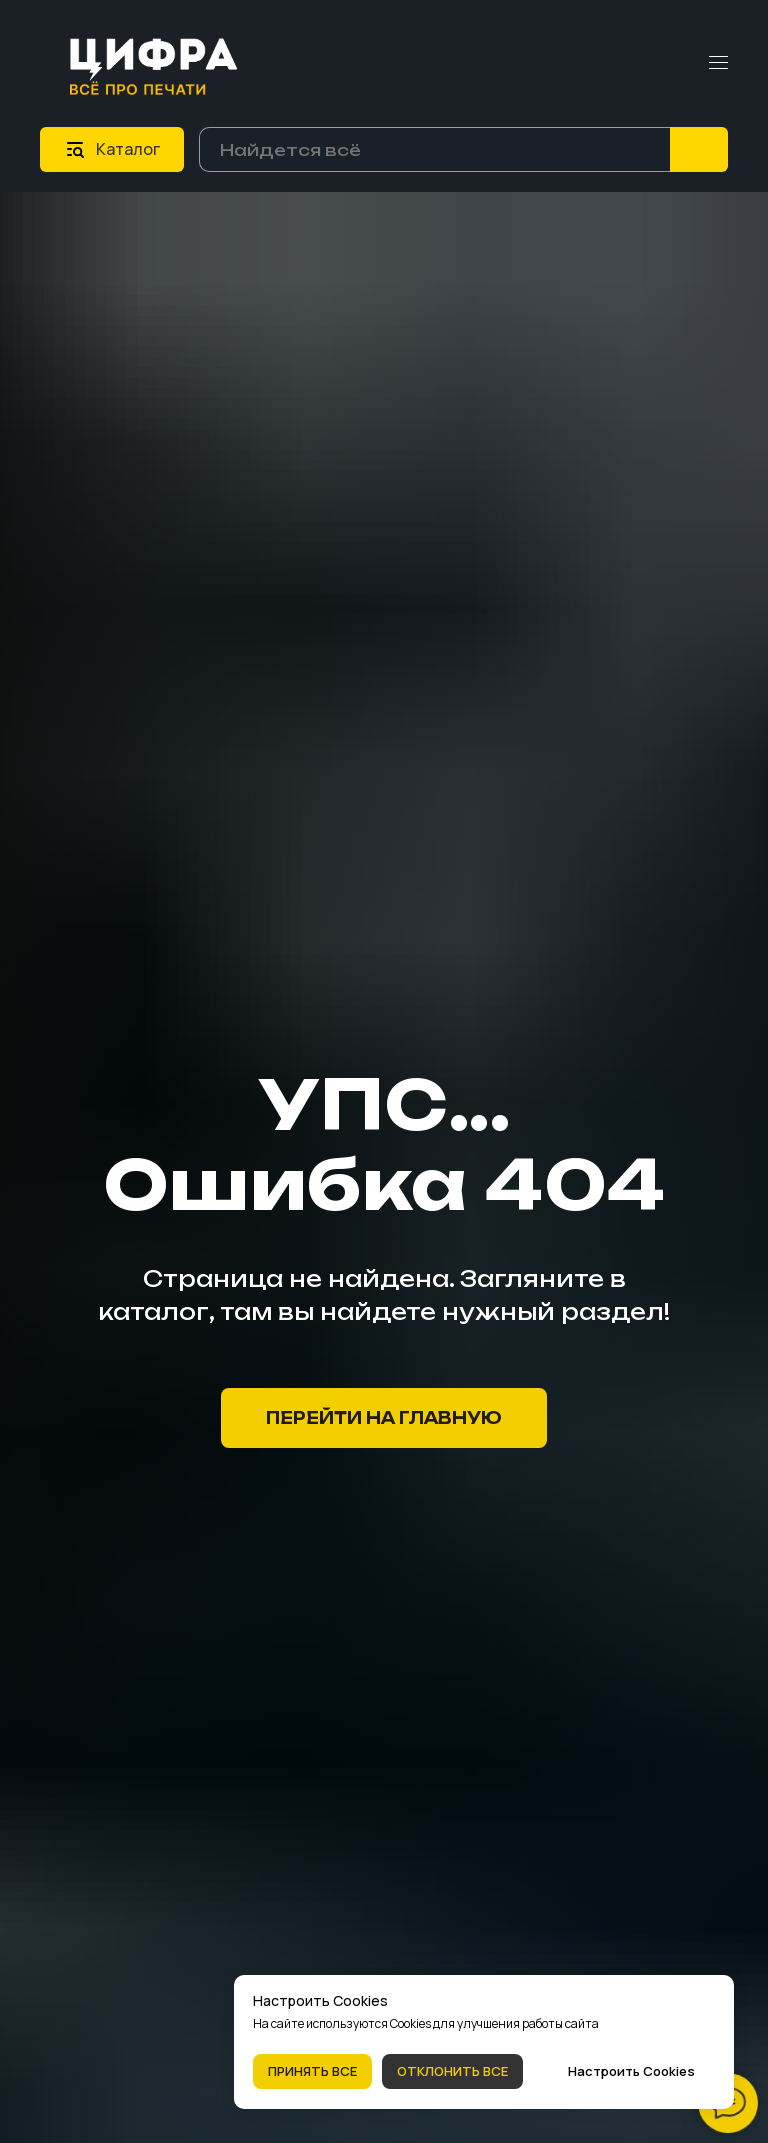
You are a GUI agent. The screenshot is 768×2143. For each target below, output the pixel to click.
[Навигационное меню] (718, 63)
